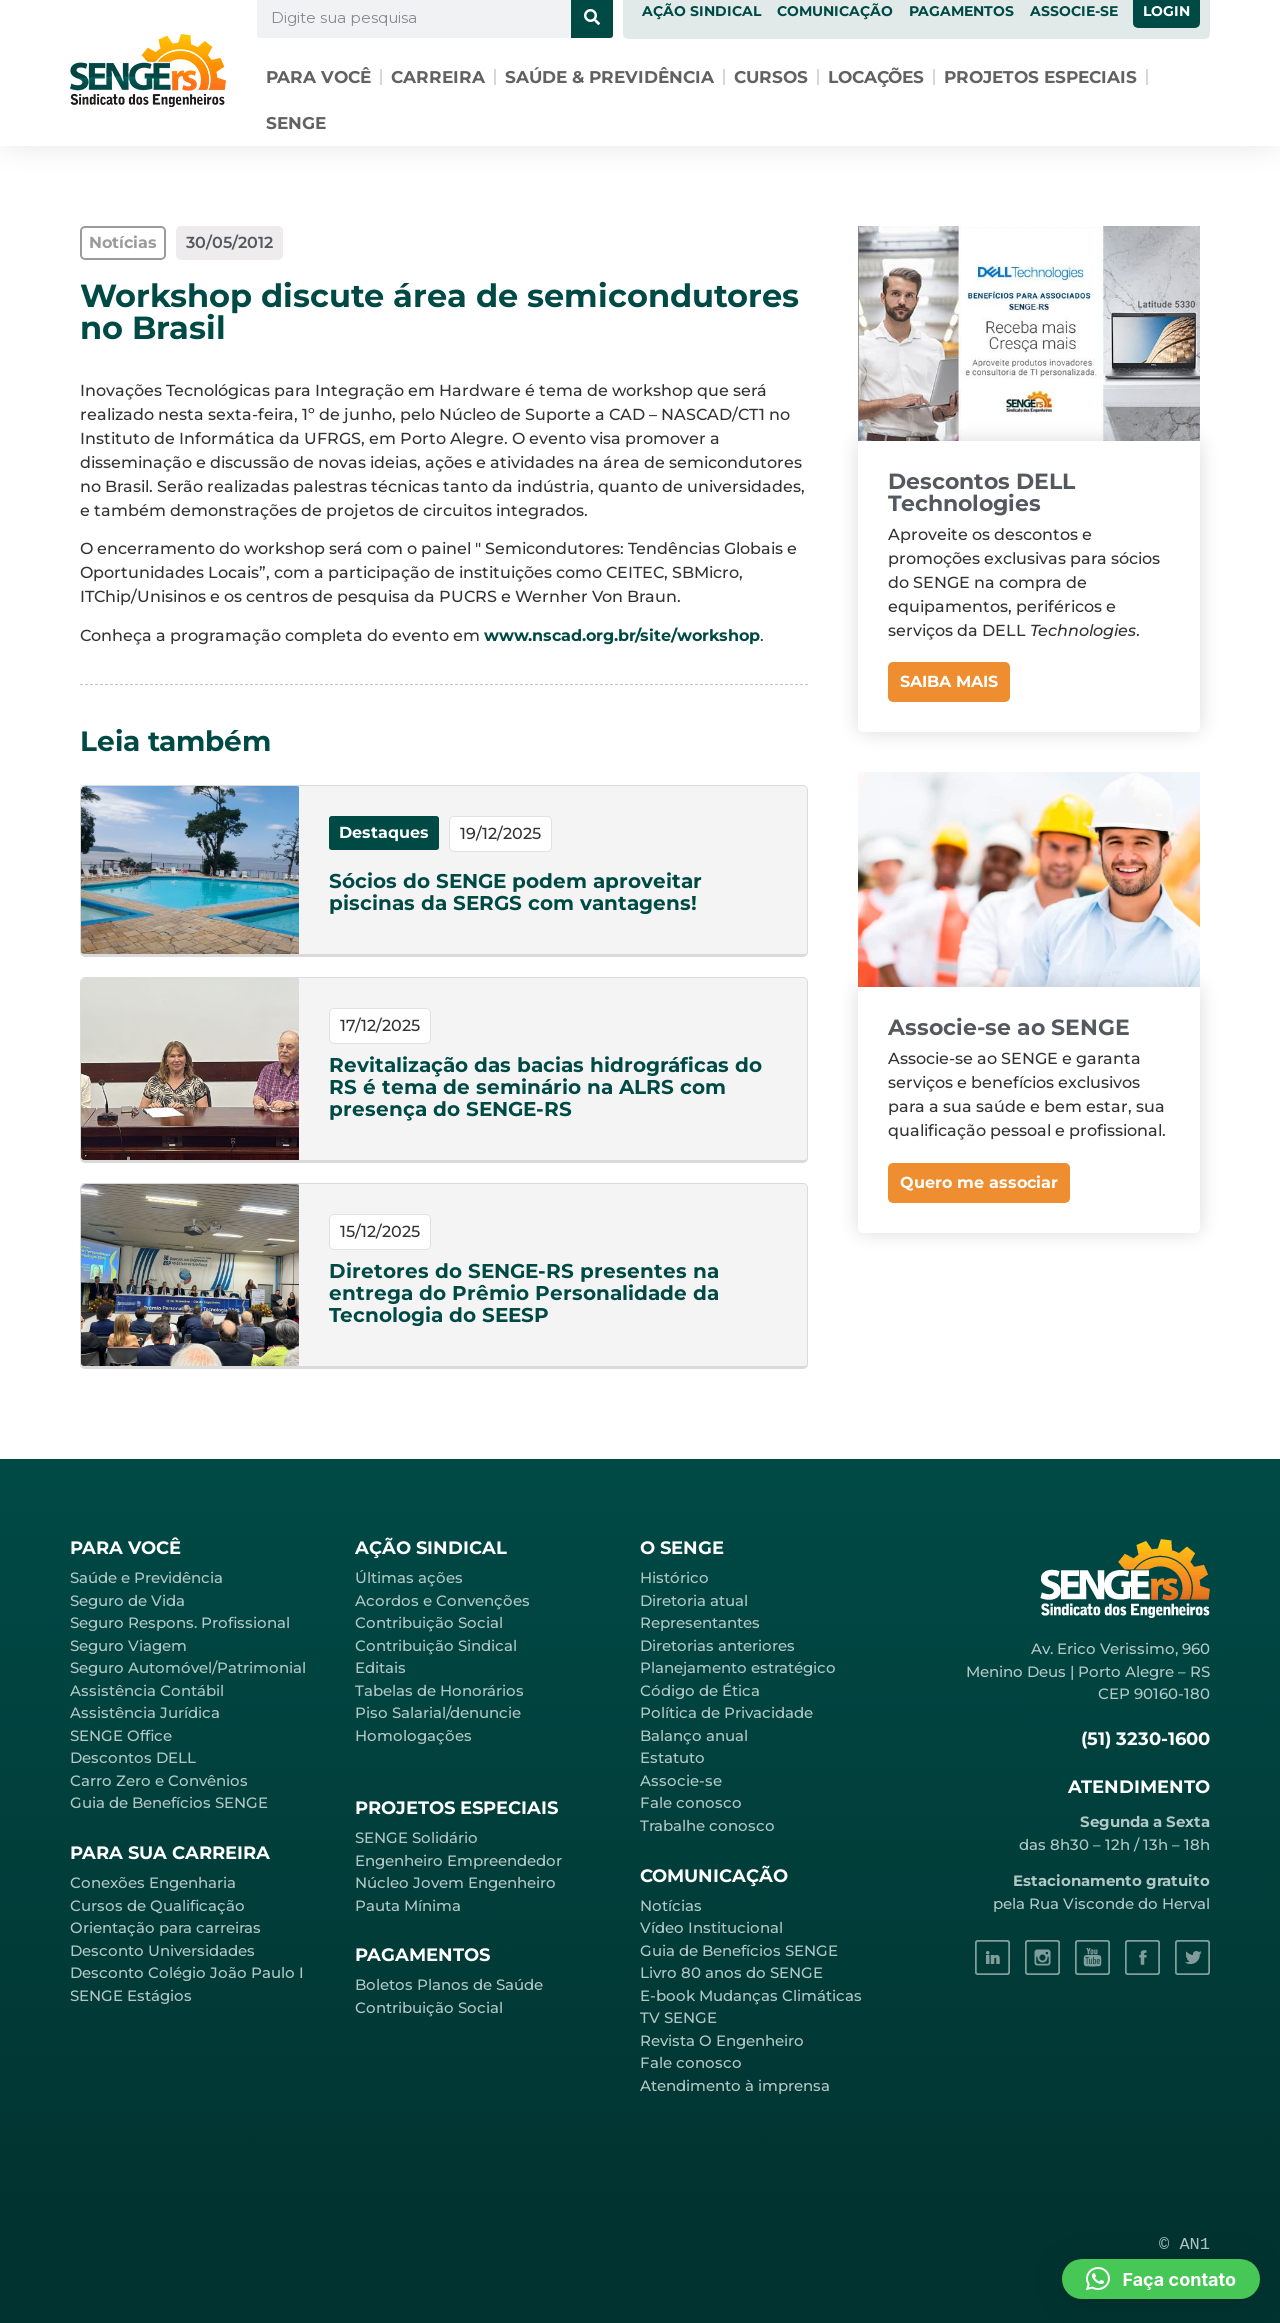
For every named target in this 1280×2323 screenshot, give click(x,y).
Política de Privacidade (726, 1712)
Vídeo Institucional (711, 1927)
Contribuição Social (429, 1622)
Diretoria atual (694, 1600)
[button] (1161, 2279)
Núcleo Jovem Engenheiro (455, 1882)
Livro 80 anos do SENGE (731, 1972)
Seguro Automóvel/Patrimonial (188, 1667)
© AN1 (1184, 2244)
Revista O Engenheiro (722, 2040)
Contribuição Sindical (436, 1645)
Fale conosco (691, 1802)
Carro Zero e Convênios (159, 1780)
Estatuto (672, 1757)
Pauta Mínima (408, 1905)
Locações (876, 77)
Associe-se (681, 1780)
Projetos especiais (1040, 77)
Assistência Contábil (147, 1690)
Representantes (700, 1622)
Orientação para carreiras (165, 1927)
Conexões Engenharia (153, 1882)
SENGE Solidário (416, 1837)
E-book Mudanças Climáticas (751, 1995)
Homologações (413, 1735)
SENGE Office (121, 1735)
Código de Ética (700, 1690)
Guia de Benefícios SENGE (169, 1802)
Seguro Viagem (128, 1645)
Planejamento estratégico (738, 1667)
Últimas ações (409, 1577)
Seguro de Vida (127, 1600)
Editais (380, 1667)
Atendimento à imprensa (735, 2085)
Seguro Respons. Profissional (180, 1622)
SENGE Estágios (131, 1995)
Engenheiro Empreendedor (458, 1860)
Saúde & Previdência (609, 77)
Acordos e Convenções (442, 1600)
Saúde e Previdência (146, 1577)
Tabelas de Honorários (439, 1690)
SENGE (296, 123)
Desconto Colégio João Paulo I (187, 1972)
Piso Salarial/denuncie (438, 1712)
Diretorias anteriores (717, 1645)
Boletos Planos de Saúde (449, 1984)
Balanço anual (694, 1735)
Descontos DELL (133, 1757)
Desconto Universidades (162, 1950)
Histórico (674, 1577)
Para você (318, 77)
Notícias (671, 1905)
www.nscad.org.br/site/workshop (622, 635)
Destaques (384, 832)
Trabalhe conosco (707, 1825)
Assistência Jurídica (145, 1712)
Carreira (438, 77)
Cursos (771, 77)
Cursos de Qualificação (157, 1905)
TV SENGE (678, 2017)
